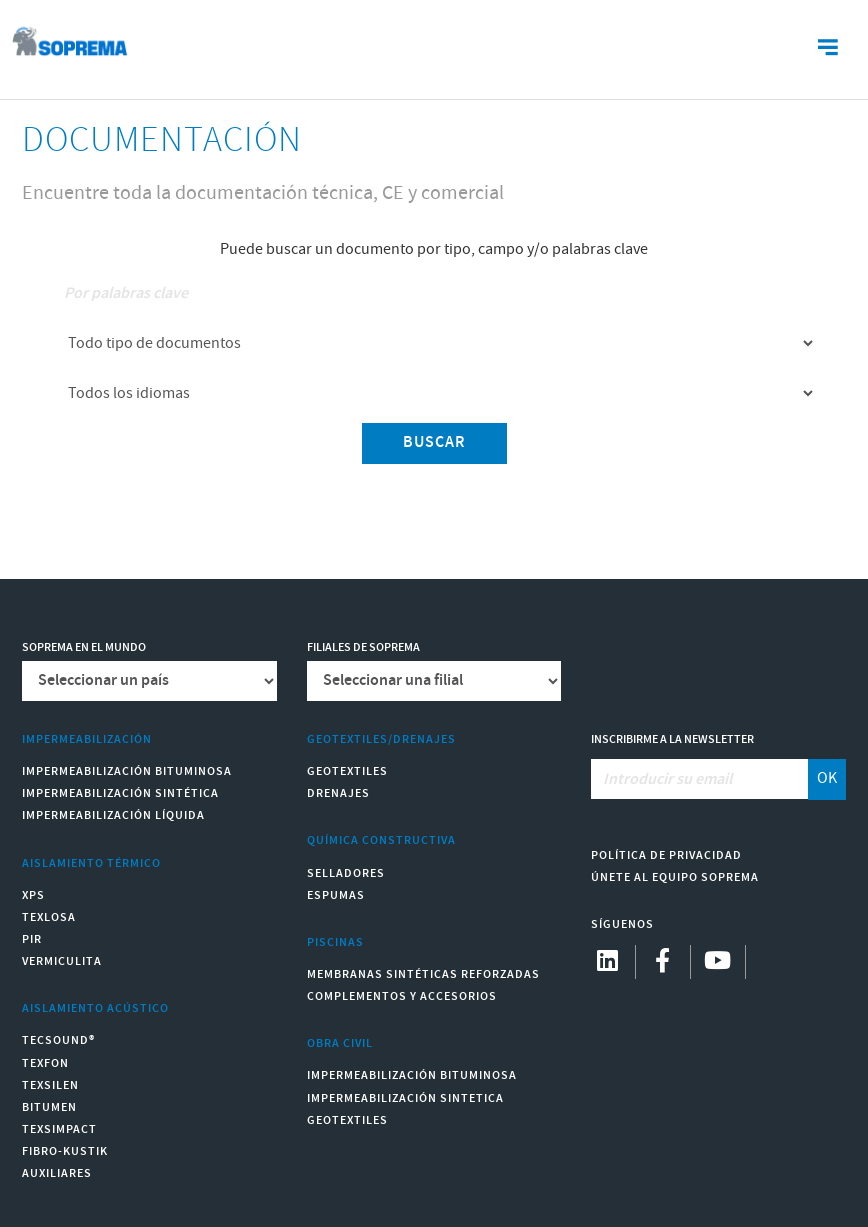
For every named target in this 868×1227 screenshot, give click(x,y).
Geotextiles (347, 771)
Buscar (434, 442)
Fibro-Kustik (65, 1151)
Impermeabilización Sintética (120, 793)
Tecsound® (58, 1040)
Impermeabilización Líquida (113, 815)
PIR (32, 939)
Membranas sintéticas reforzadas (423, 974)
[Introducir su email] (700, 779)
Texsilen (50, 1085)
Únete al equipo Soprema (675, 877)
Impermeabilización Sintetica (405, 1098)
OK (827, 778)
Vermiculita (62, 961)
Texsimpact (59, 1129)
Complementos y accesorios (402, 996)
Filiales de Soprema (363, 647)
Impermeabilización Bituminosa (127, 771)
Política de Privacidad (666, 855)
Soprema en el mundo (84, 647)
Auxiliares (57, 1173)
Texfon (45, 1063)
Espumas (336, 895)
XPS (33, 895)
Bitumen (49, 1107)
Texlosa (49, 917)
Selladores (346, 873)
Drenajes (338, 793)
